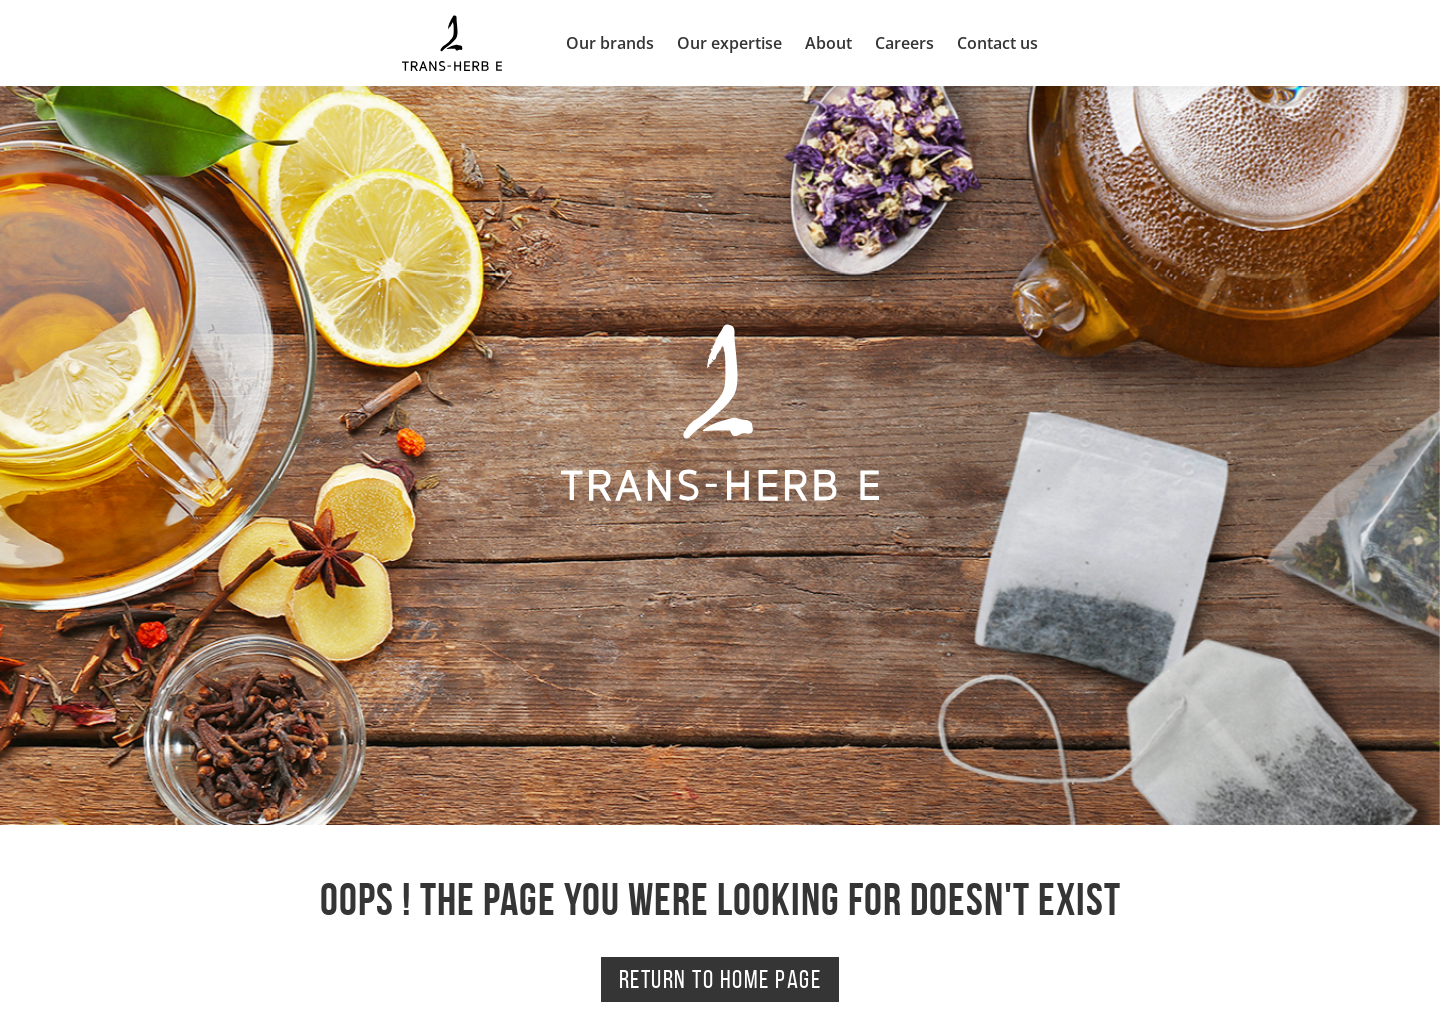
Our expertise (729, 43)
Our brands (610, 43)
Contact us (997, 43)
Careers (904, 43)
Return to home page (720, 979)
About (828, 43)
